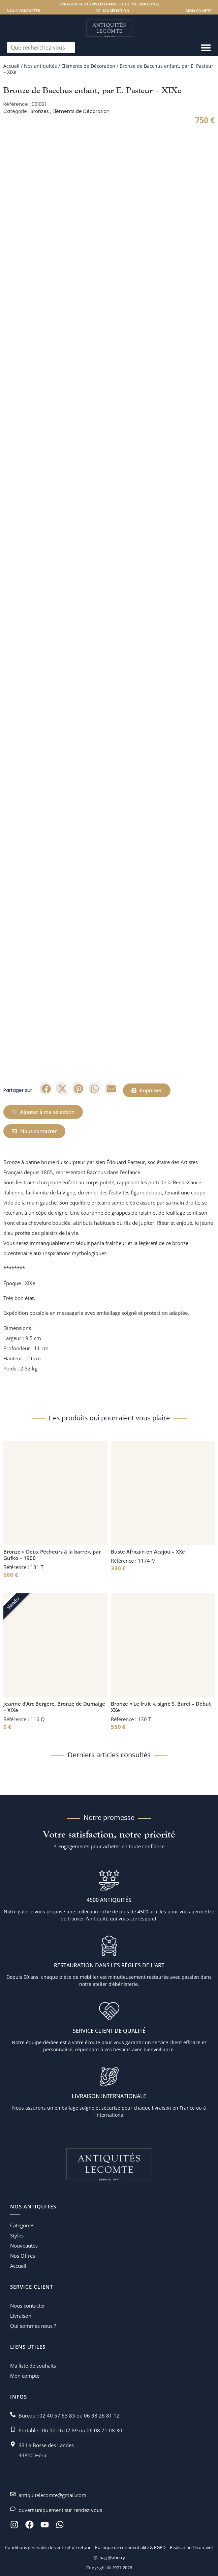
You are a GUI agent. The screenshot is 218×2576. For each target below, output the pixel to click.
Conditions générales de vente (35, 2547)
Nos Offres (22, 2255)
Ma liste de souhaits (33, 2365)
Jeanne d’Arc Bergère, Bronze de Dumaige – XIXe (54, 1706)
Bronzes (40, 111)
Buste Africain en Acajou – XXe (148, 1551)
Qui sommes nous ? (33, 2325)
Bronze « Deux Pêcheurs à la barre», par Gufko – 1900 (52, 1554)
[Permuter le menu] (205, 47)
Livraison (20, 2315)
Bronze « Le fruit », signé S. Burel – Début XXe (161, 1706)
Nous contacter (23, 10)
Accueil (11, 66)
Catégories (22, 2225)
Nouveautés (24, 2245)
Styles (17, 2235)
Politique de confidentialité (121, 2547)
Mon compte (198, 10)
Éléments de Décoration (88, 66)
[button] (46, 1088)
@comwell (203, 2547)
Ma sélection (116, 10)
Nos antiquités (40, 66)
